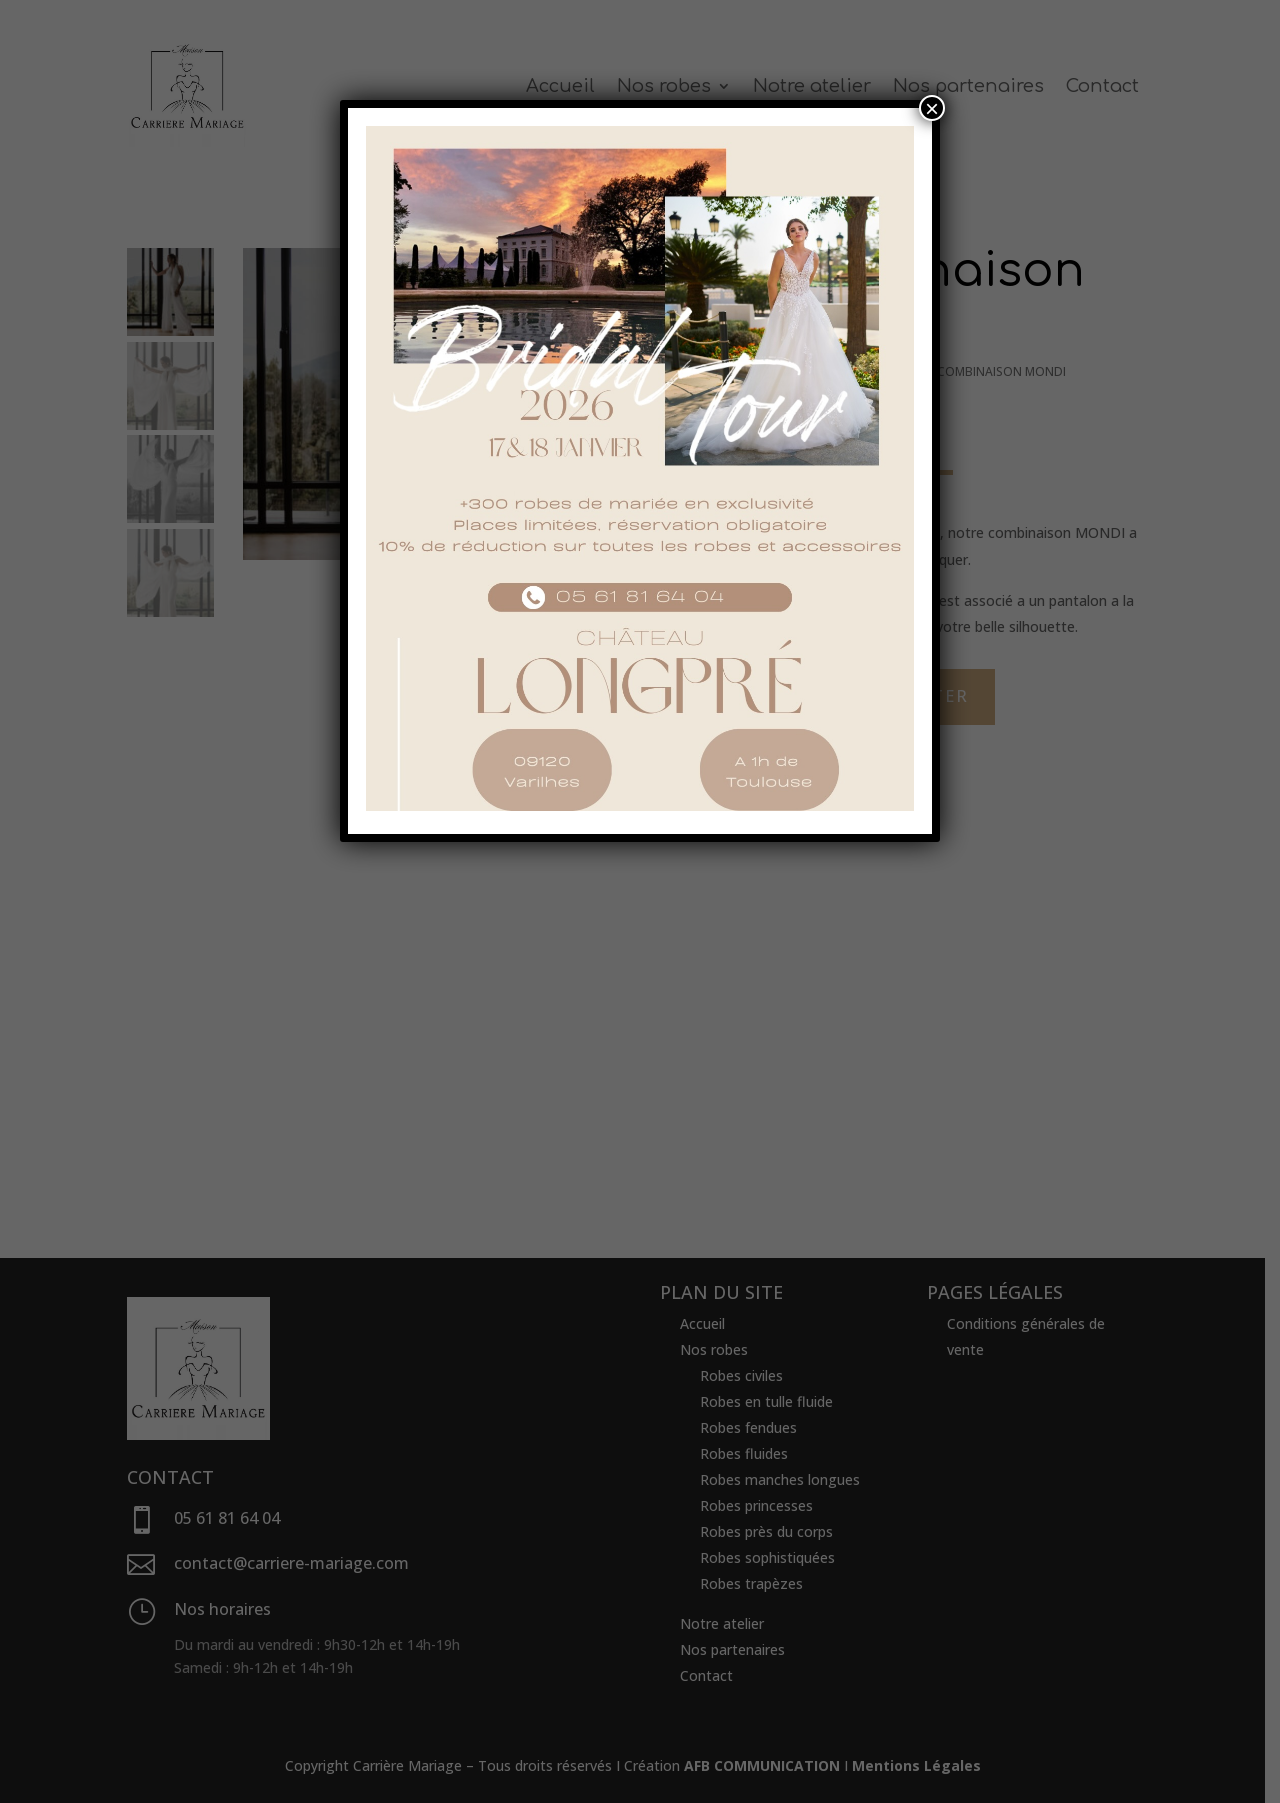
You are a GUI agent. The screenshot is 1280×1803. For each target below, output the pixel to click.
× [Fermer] (932, 108)
